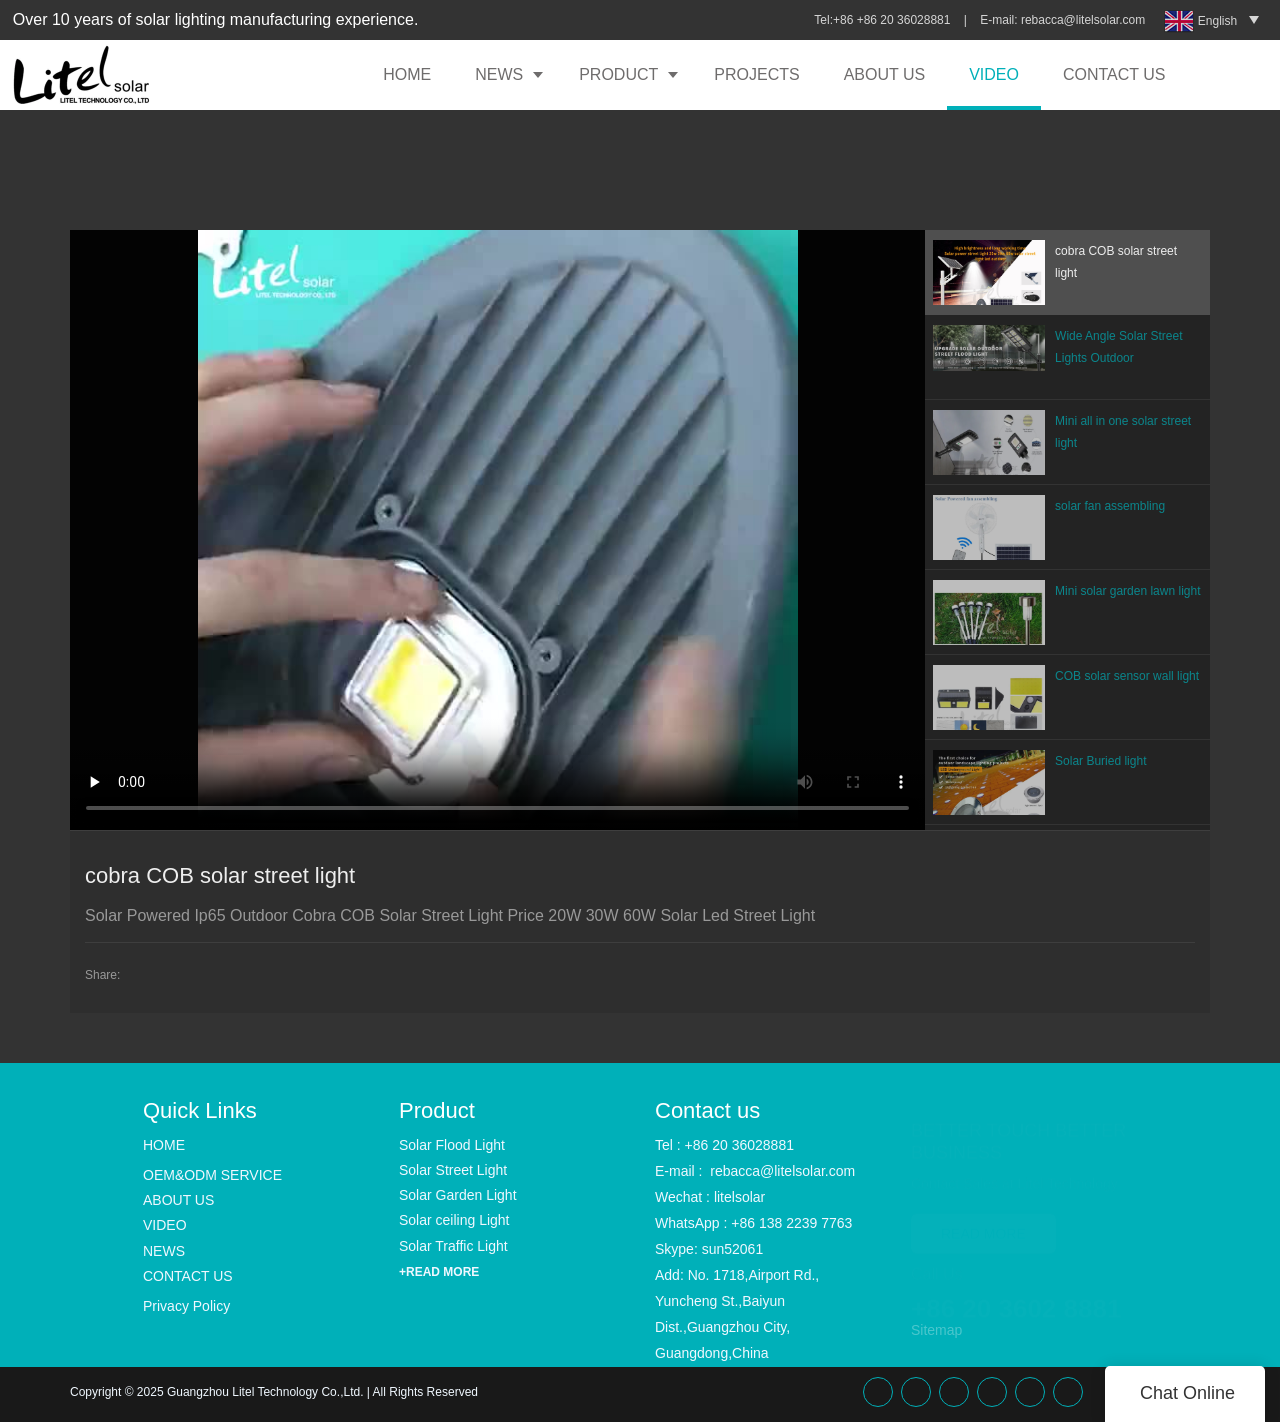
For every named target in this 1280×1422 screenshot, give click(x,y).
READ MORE (983, 1225)
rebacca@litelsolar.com (1085, 20)
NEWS (499, 74)
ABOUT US (885, 74)
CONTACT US (1114, 74)
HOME (407, 74)
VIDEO (994, 74)
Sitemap (936, 1330)
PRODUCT (618, 74)
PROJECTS (756, 74)
